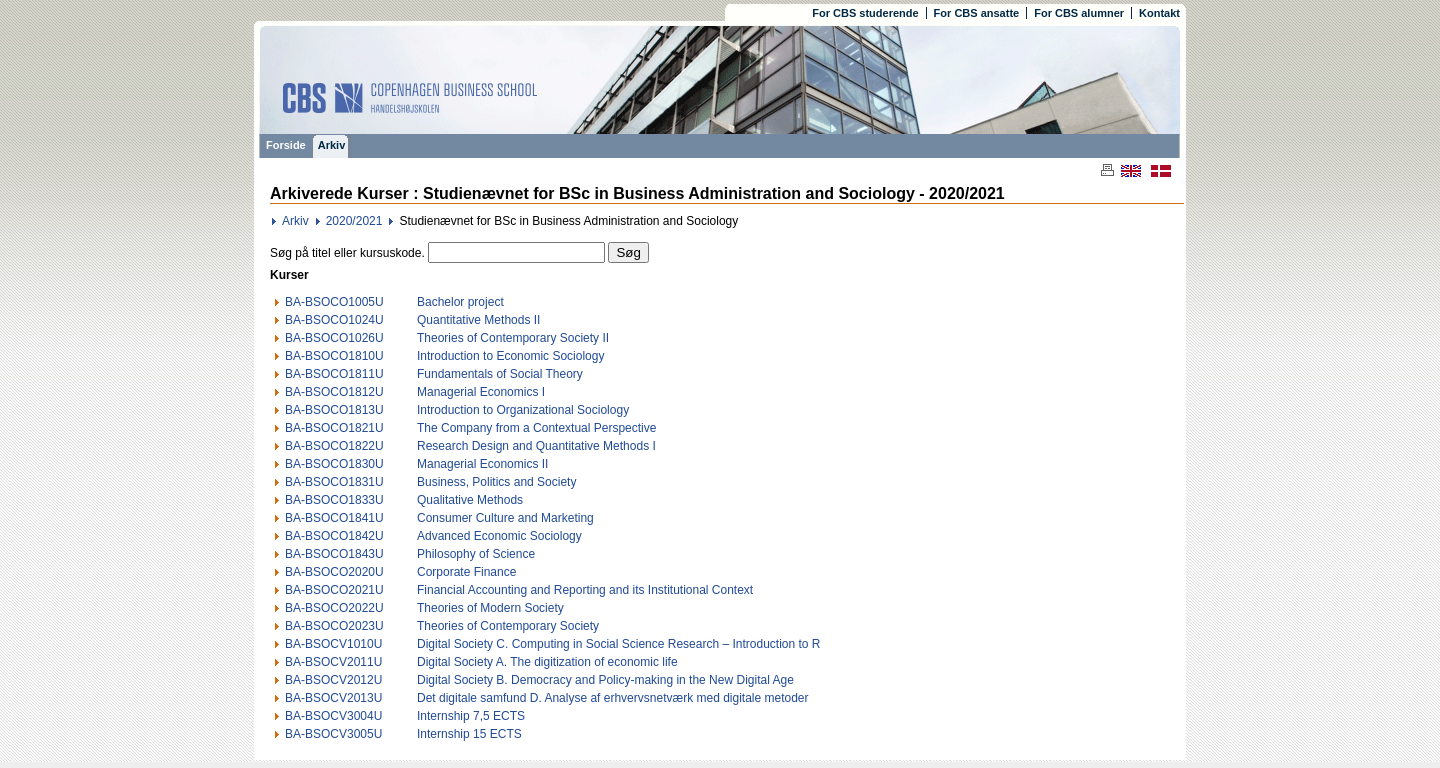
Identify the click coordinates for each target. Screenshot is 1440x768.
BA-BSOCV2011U (333, 662)
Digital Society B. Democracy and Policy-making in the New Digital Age (605, 680)
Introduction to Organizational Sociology (523, 410)
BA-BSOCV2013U (333, 698)
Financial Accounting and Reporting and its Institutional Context (585, 590)
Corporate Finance (466, 572)
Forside (286, 145)
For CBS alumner (1079, 13)
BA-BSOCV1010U (333, 644)
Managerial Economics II (482, 464)
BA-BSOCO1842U (334, 536)
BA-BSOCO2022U (334, 608)
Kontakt (1159, 13)
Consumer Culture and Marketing (505, 518)
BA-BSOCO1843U (334, 554)
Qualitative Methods (470, 500)
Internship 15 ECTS (469, 734)
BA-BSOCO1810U (334, 356)
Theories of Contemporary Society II (513, 338)
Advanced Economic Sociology (499, 536)
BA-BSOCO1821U (334, 428)
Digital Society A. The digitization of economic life (547, 662)
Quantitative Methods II (478, 320)
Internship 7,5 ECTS (471, 716)
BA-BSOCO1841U (334, 518)
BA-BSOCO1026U (334, 338)
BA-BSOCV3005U (333, 734)
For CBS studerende (865, 13)
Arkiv (332, 145)
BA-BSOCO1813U (334, 410)
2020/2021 (354, 221)
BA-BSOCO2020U (334, 572)
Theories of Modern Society (490, 608)
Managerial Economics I (481, 392)
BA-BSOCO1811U (334, 374)
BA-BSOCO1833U (334, 500)
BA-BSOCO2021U (334, 590)
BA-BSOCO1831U (334, 482)
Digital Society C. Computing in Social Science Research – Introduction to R (619, 644)
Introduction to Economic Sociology (510, 356)
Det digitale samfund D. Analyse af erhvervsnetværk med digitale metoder (613, 698)
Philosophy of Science (476, 554)
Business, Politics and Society (496, 482)
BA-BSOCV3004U (333, 716)
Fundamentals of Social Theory (500, 374)
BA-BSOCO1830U (334, 464)
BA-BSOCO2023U (334, 626)
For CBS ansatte (977, 13)
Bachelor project (460, 302)
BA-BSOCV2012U (333, 680)
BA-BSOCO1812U (334, 392)
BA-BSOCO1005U (334, 302)
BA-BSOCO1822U (334, 446)
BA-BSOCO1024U (334, 320)
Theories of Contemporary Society (508, 626)
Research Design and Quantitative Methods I (536, 446)
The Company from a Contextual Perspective (536, 428)
